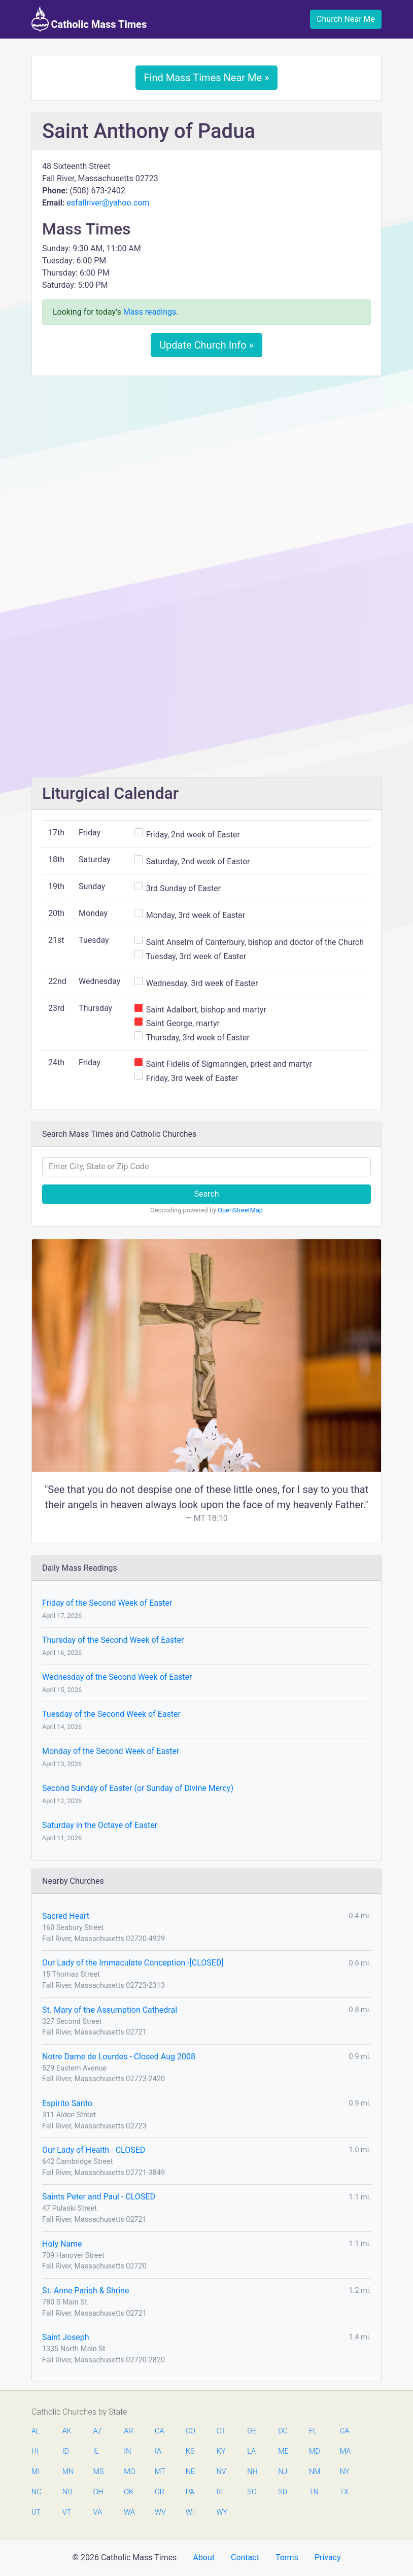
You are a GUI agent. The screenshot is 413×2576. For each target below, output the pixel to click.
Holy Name (62, 2244)
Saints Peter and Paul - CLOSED (98, 2196)
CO (190, 2431)
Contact (245, 2557)
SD (282, 2492)
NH (252, 2471)
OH (98, 2492)
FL (313, 2431)
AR (128, 2431)
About (204, 2557)
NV (221, 2471)
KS (190, 2451)
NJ (282, 2471)
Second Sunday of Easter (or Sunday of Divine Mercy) (137, 1788)
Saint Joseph (65, 2337)
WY (222, 2512)
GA (345, 2431)
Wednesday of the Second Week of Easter (117, 1677)
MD (314, 2451)
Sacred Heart (65, 1916)
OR (159, 2492)
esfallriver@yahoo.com (107, 203)
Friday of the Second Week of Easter (107, 1603)
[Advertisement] (206, 459)
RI (220, 2492)
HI (35, 2451)
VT (66, 2512)
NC (36, 2492)
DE (251, 2431)
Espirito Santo (67, 2103)
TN (314, 2492)
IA (158, 2451)
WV (160, 2512)
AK (67, 2431)
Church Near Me (346, 19)
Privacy (328, 2557)
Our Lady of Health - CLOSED (93, 2150)
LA (251, 2451)
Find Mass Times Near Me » (206, 78)
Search (206, 1194)
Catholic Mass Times (89, 19)
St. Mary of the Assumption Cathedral (109, 2010)
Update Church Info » (206, 345)
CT (221, 2431)
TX (344, 2492)
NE (190, 2471)
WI (190, 2512)
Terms (287, 2557)
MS (98, 2471)
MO (129, 2471)
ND (67, 2492)
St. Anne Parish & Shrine (85, 2290)
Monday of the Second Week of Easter (110, 1751)
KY (221, 2451)
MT (160, 2471)
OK (128, 2492)
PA (190, 2492)
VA (97, 2512)
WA (129, 2512)
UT (36, 2512)
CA (159, 2431)
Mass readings (150, 312)
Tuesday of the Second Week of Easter (111, 1714)
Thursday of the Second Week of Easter (113, 1640)
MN (67, 2471)
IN (127, 2451)
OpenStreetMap (240, 1210)
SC (251, 2492)
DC (283, 2431)
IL (96, 2451)
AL (35, 2431)
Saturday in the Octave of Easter (99, 1825)
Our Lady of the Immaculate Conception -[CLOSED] (133, 1963)
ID (65, 2451)
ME (283, 2451)
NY (345, 2471)
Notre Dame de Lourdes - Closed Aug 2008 (118, 2056)
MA (345, 2451)
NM (314, 2471)
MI (35, 2471)
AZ (97, 2431)
